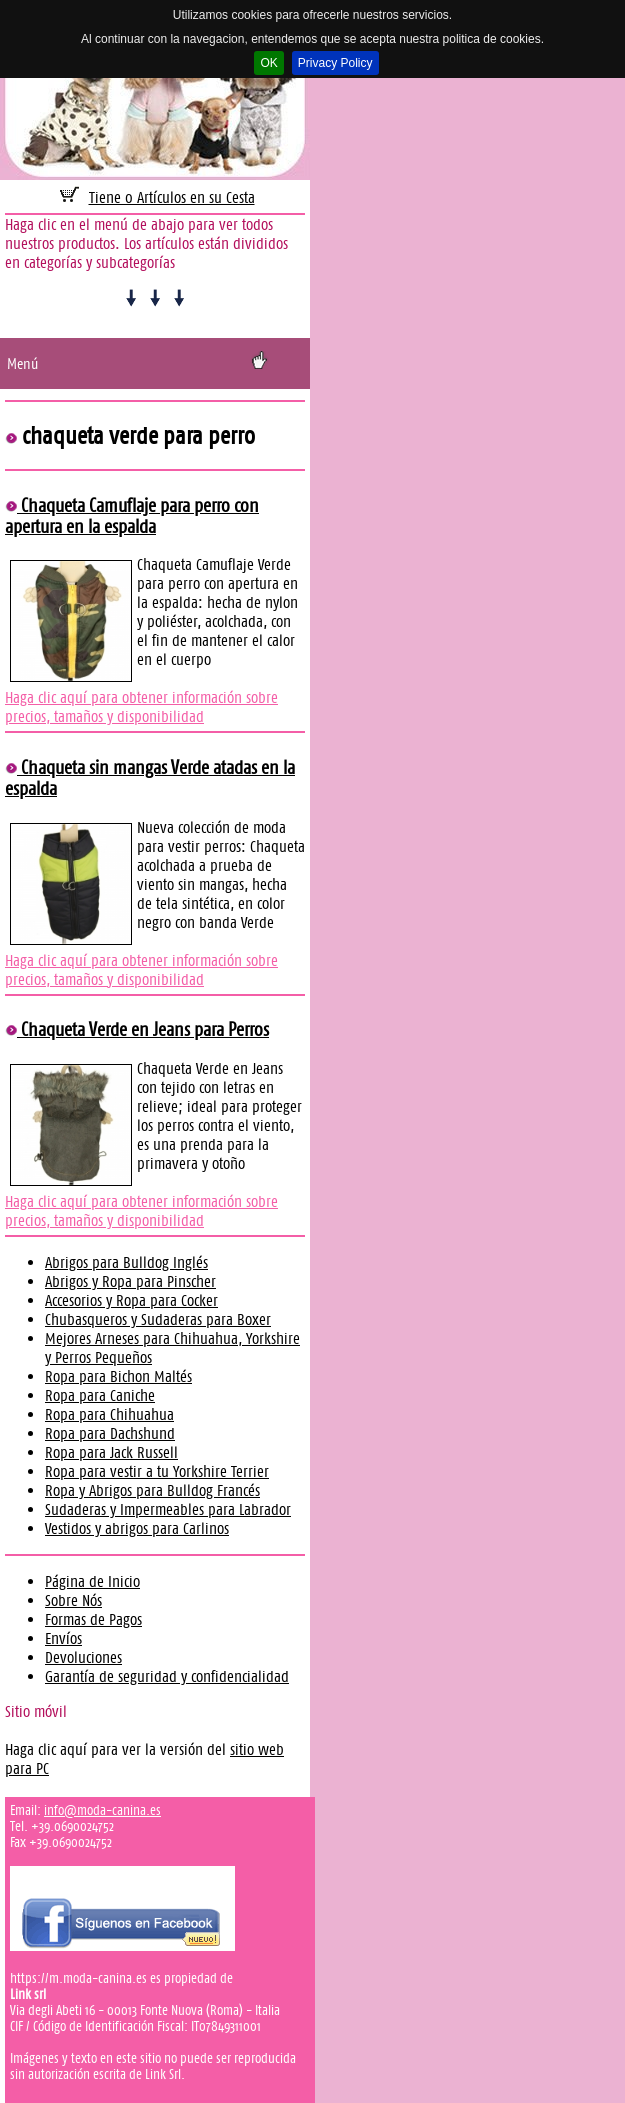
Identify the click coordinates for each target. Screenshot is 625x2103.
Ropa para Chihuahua (109, 1414)
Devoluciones (83, 1657)
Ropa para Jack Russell (111, 1452)
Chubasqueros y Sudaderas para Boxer (158, 1319)
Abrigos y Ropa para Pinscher (130, 1281)
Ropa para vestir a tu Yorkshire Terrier (157, 1471)
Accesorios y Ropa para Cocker (131, 1300)
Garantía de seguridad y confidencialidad (167, 1676)
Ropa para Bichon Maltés (118, 1376)
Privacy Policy (335, 63)
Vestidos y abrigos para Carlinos (137, 1528)
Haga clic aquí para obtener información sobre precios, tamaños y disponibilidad (141, 707)
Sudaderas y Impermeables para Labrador (168, 1509)
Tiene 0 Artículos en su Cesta (172, 197)
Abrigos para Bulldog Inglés (126, 1262)
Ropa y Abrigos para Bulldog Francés (152, 1490)
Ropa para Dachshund (110, 1433)
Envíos (63, 1638)
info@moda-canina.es (102, 1810)
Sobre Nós (73, 1600)
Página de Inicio (92, 1581)
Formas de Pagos (93, 1619)
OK (268, 63)
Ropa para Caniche (100, 1395)
